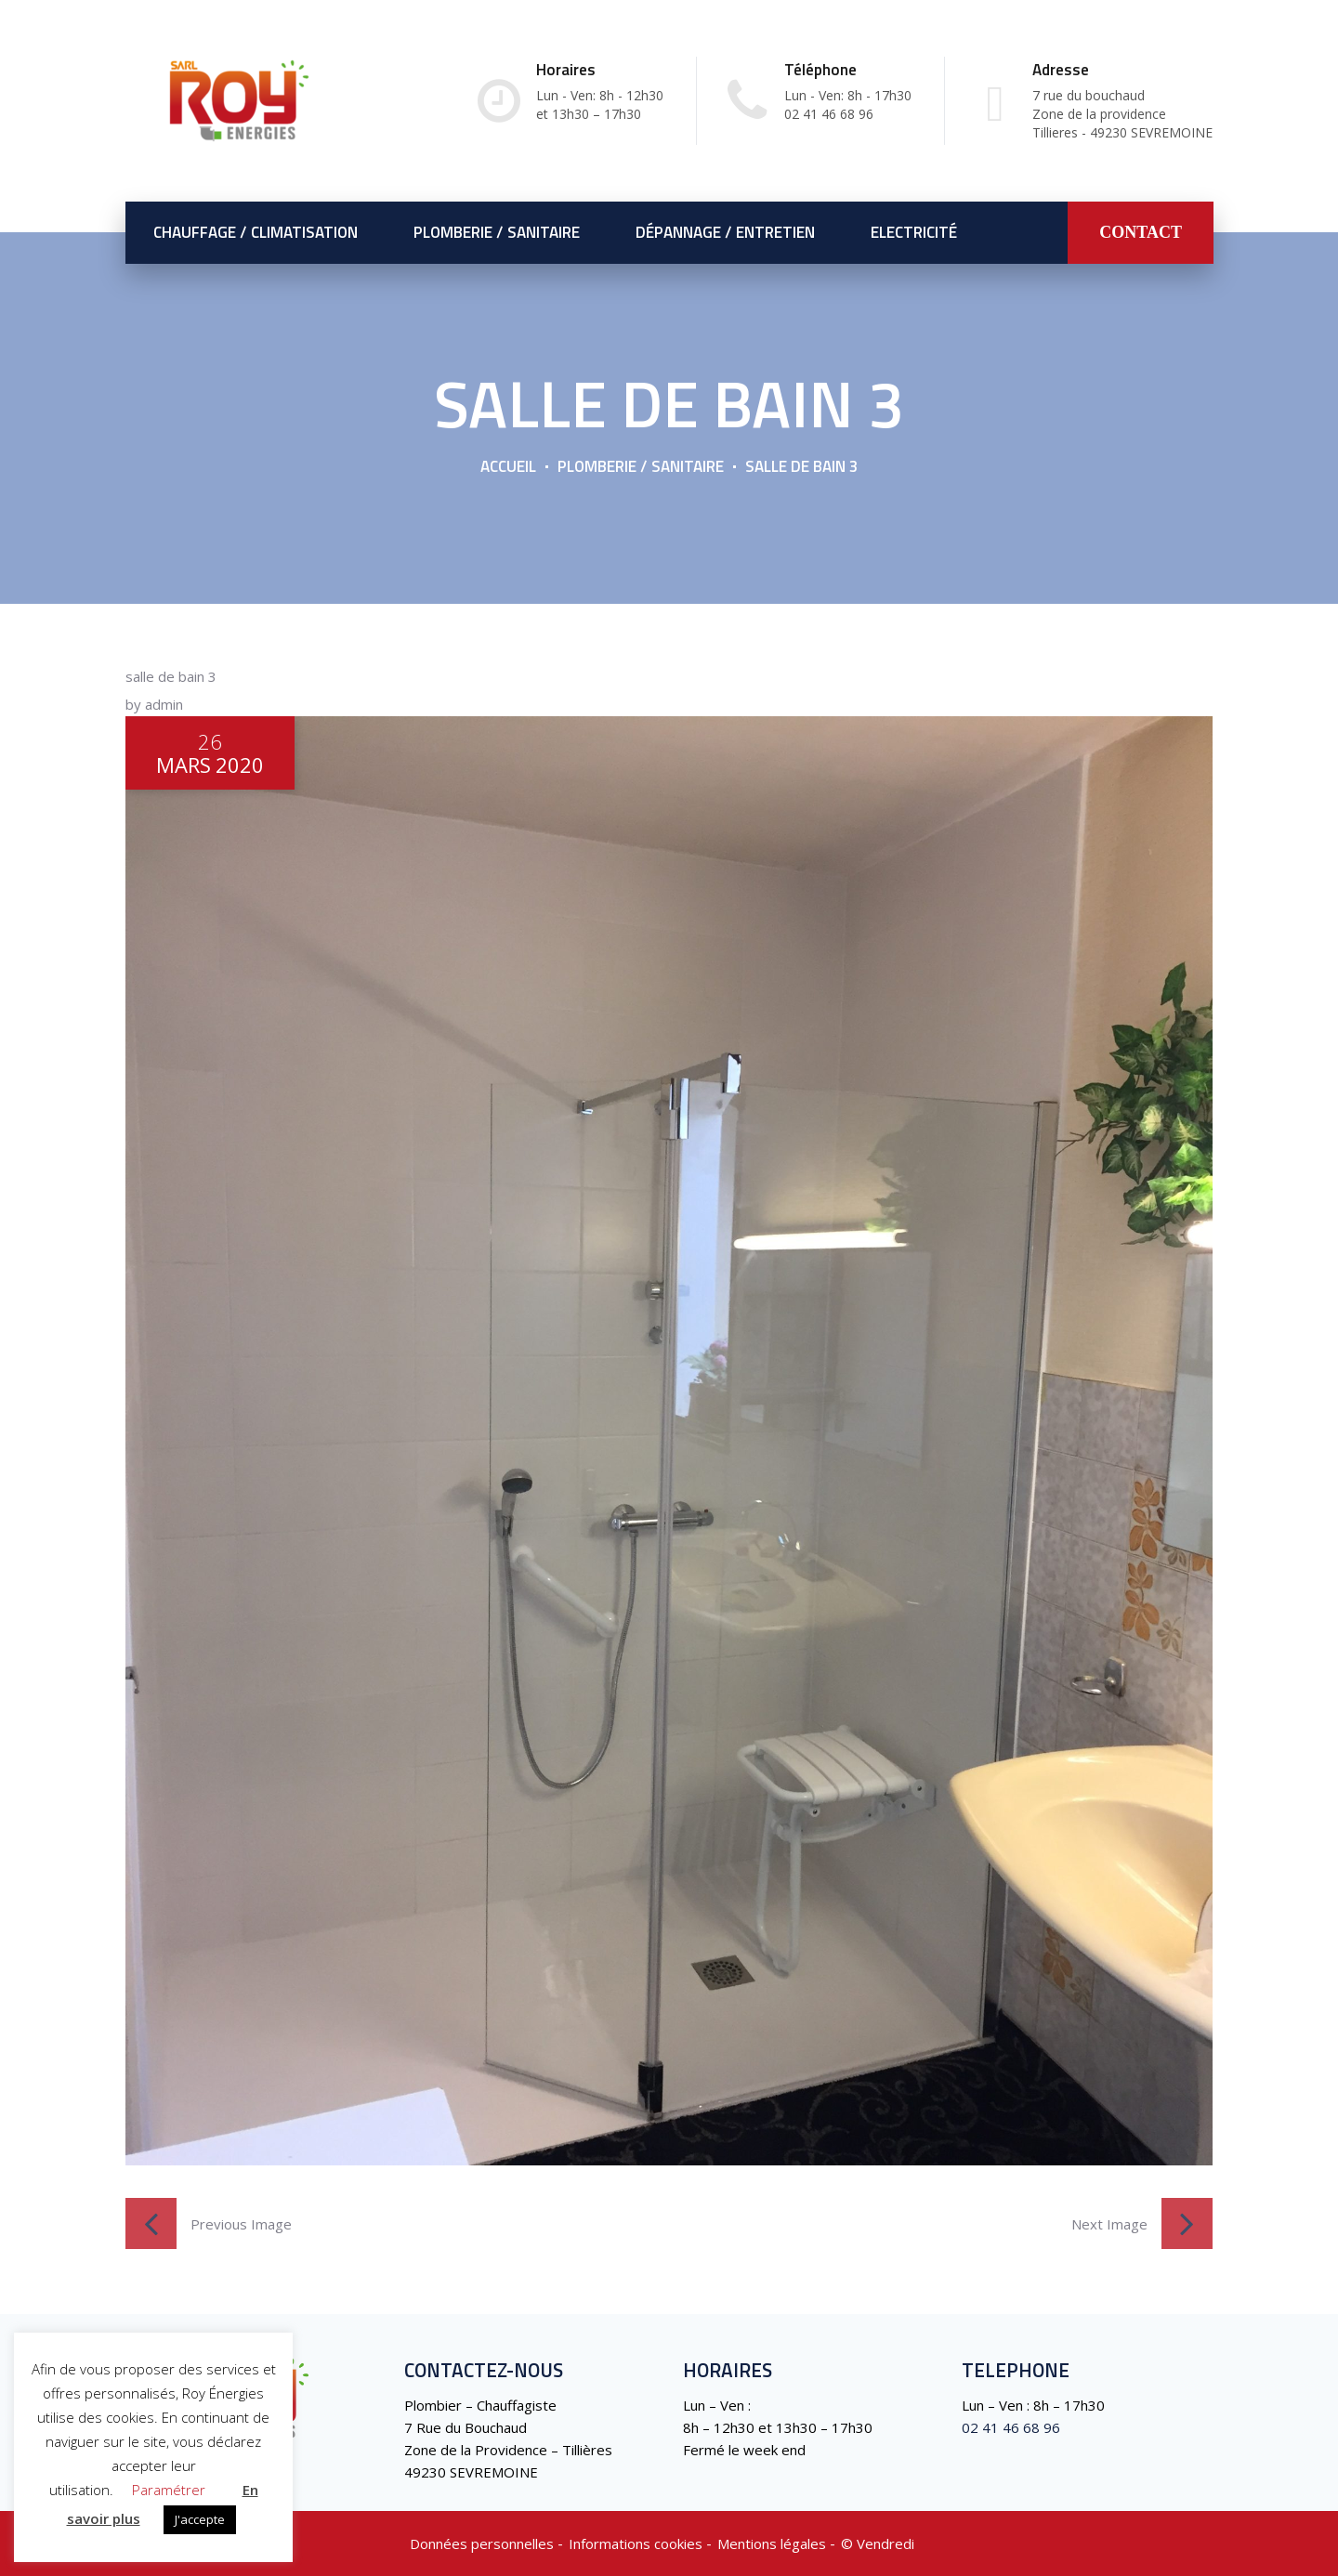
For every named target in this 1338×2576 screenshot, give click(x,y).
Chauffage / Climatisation (255, 232)
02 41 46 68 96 (1011, 2427)
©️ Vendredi (877, 2543)
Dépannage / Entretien (725, 232)
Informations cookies (635, 2543)
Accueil (508, 466)
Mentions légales (771, 2543)
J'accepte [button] (200, 2519)
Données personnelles (482, 2543)
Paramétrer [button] (168, 2489)
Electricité (914, 232)
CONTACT (1140, 232)
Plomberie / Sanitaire (496, 232)
